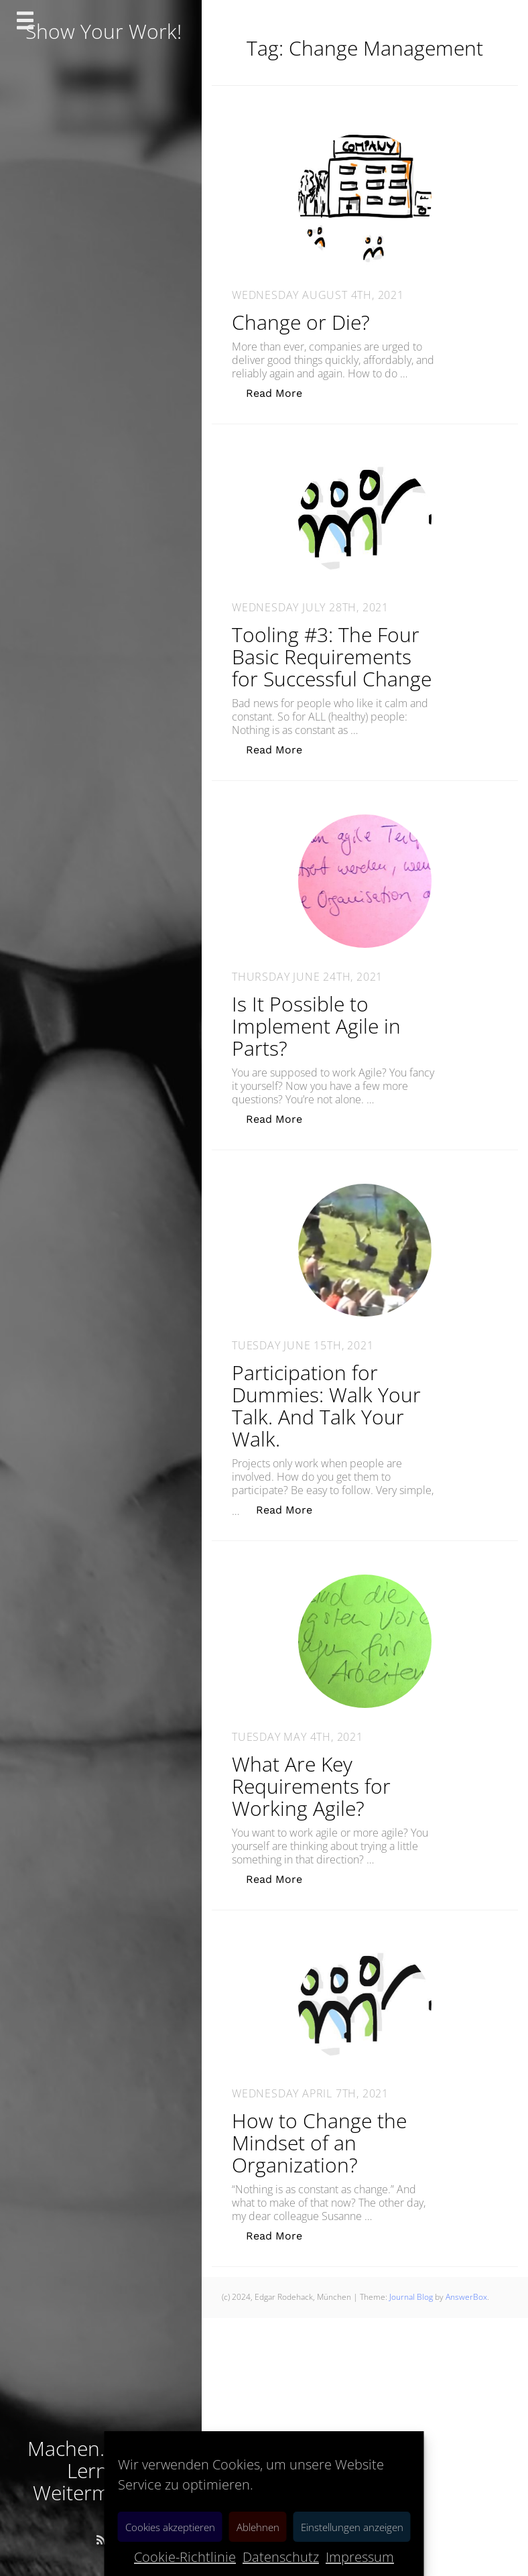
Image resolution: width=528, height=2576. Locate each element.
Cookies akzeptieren (170, 2527)
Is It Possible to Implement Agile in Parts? (316, 1026)
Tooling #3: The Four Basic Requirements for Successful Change (332, 656)
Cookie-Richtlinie (185, 2557)
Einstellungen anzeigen (352, 2527)
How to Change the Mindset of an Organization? (319, 2143)
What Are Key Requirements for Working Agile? (311, 1786)
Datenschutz (281, 2557)
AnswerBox (466, 2297)
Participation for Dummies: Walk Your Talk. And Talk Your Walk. (326, 1406)
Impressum (360, 2557)
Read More (281, 392)
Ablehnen (258, 2527)
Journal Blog (412, 2297)
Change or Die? (301, 322)
